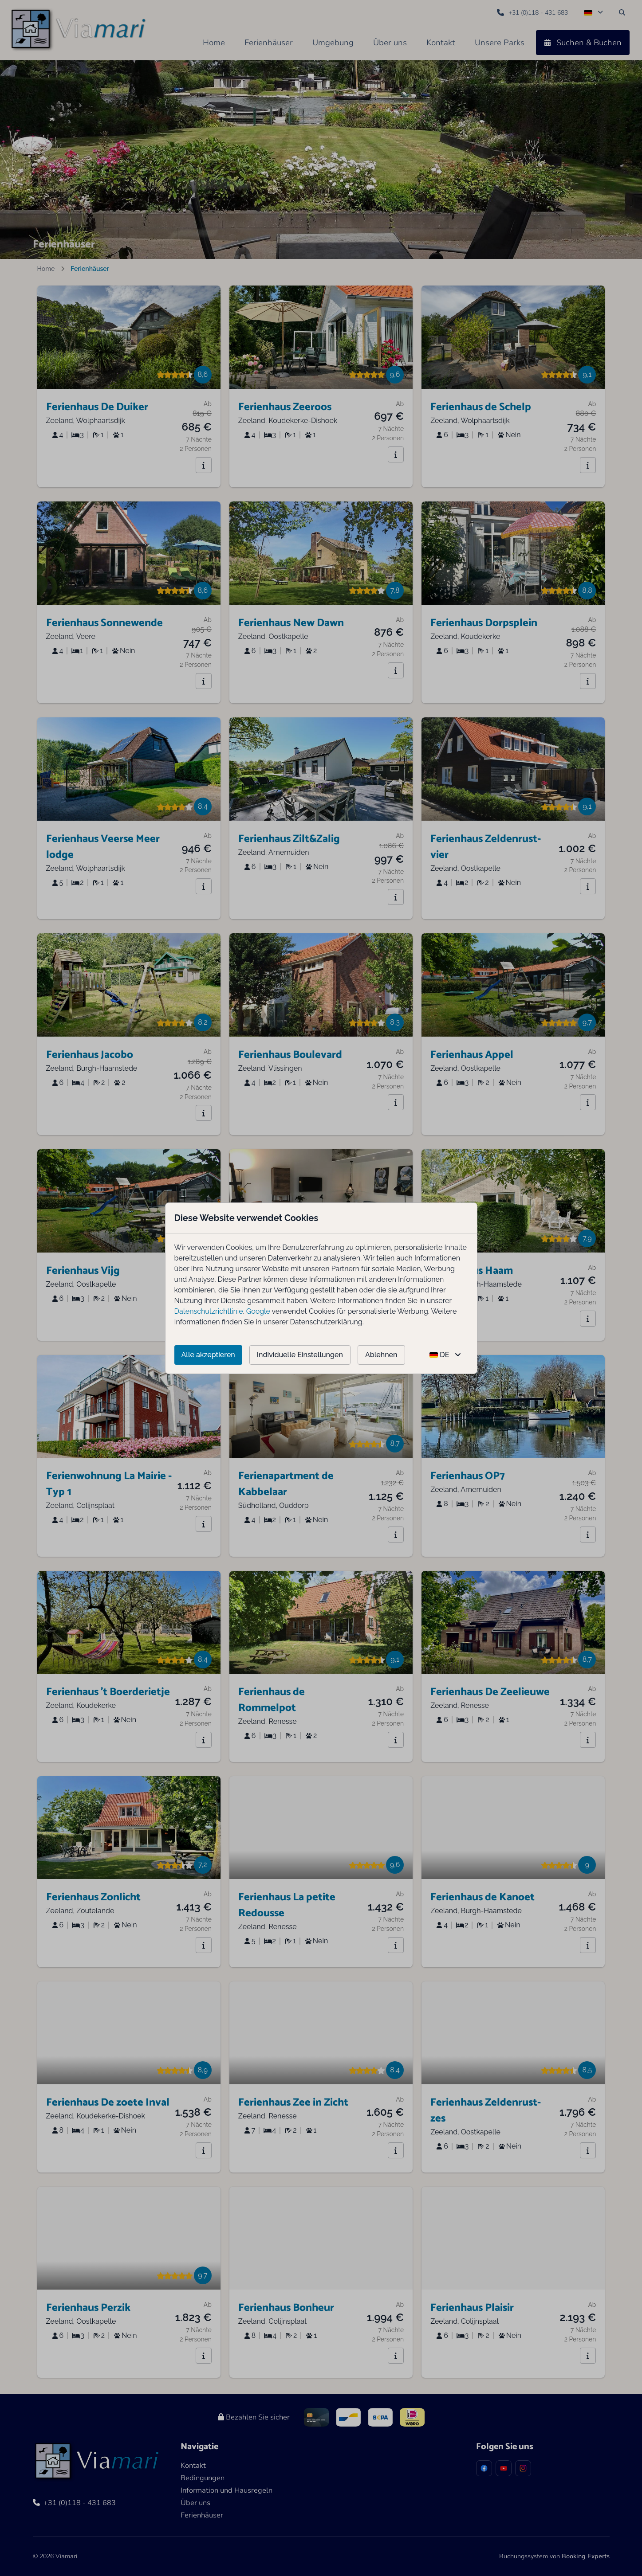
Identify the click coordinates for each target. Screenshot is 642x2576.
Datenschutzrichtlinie (208, 1311)
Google (258, 1311)
